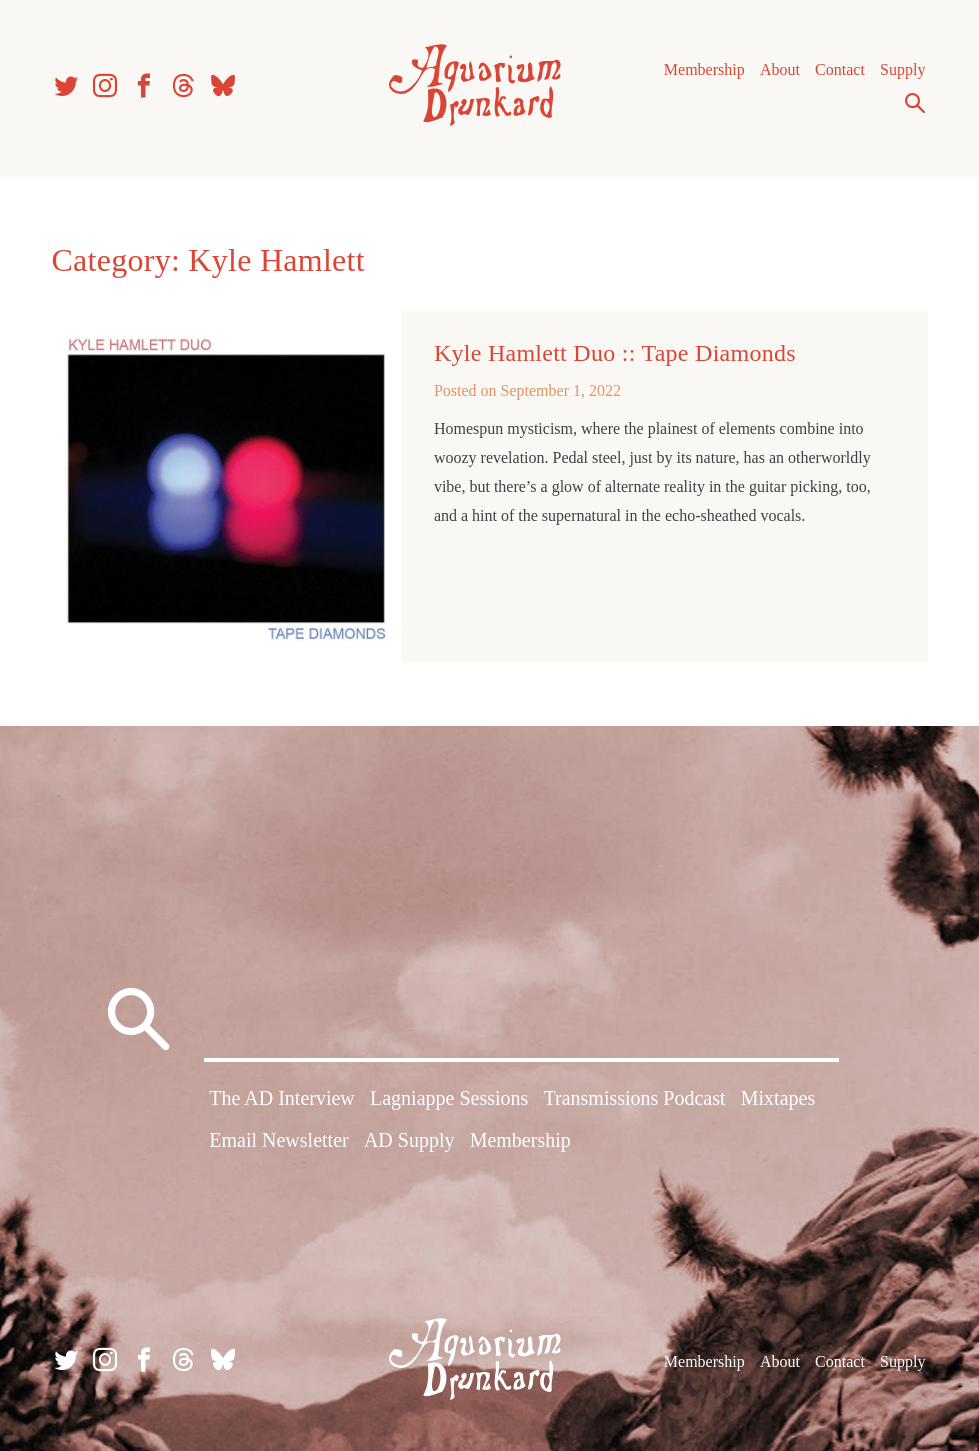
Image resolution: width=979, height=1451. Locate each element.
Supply (902, 69)
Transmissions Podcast (634, 1098)
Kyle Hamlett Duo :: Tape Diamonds (615, 353)
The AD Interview (282, 1098)
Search (915, 103)
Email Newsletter (278, 1140)
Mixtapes (778, 1098)
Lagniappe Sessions (449, 1098)
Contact (840, 69)
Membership (704, 69)
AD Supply (409, 1140)
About (780, 69)
